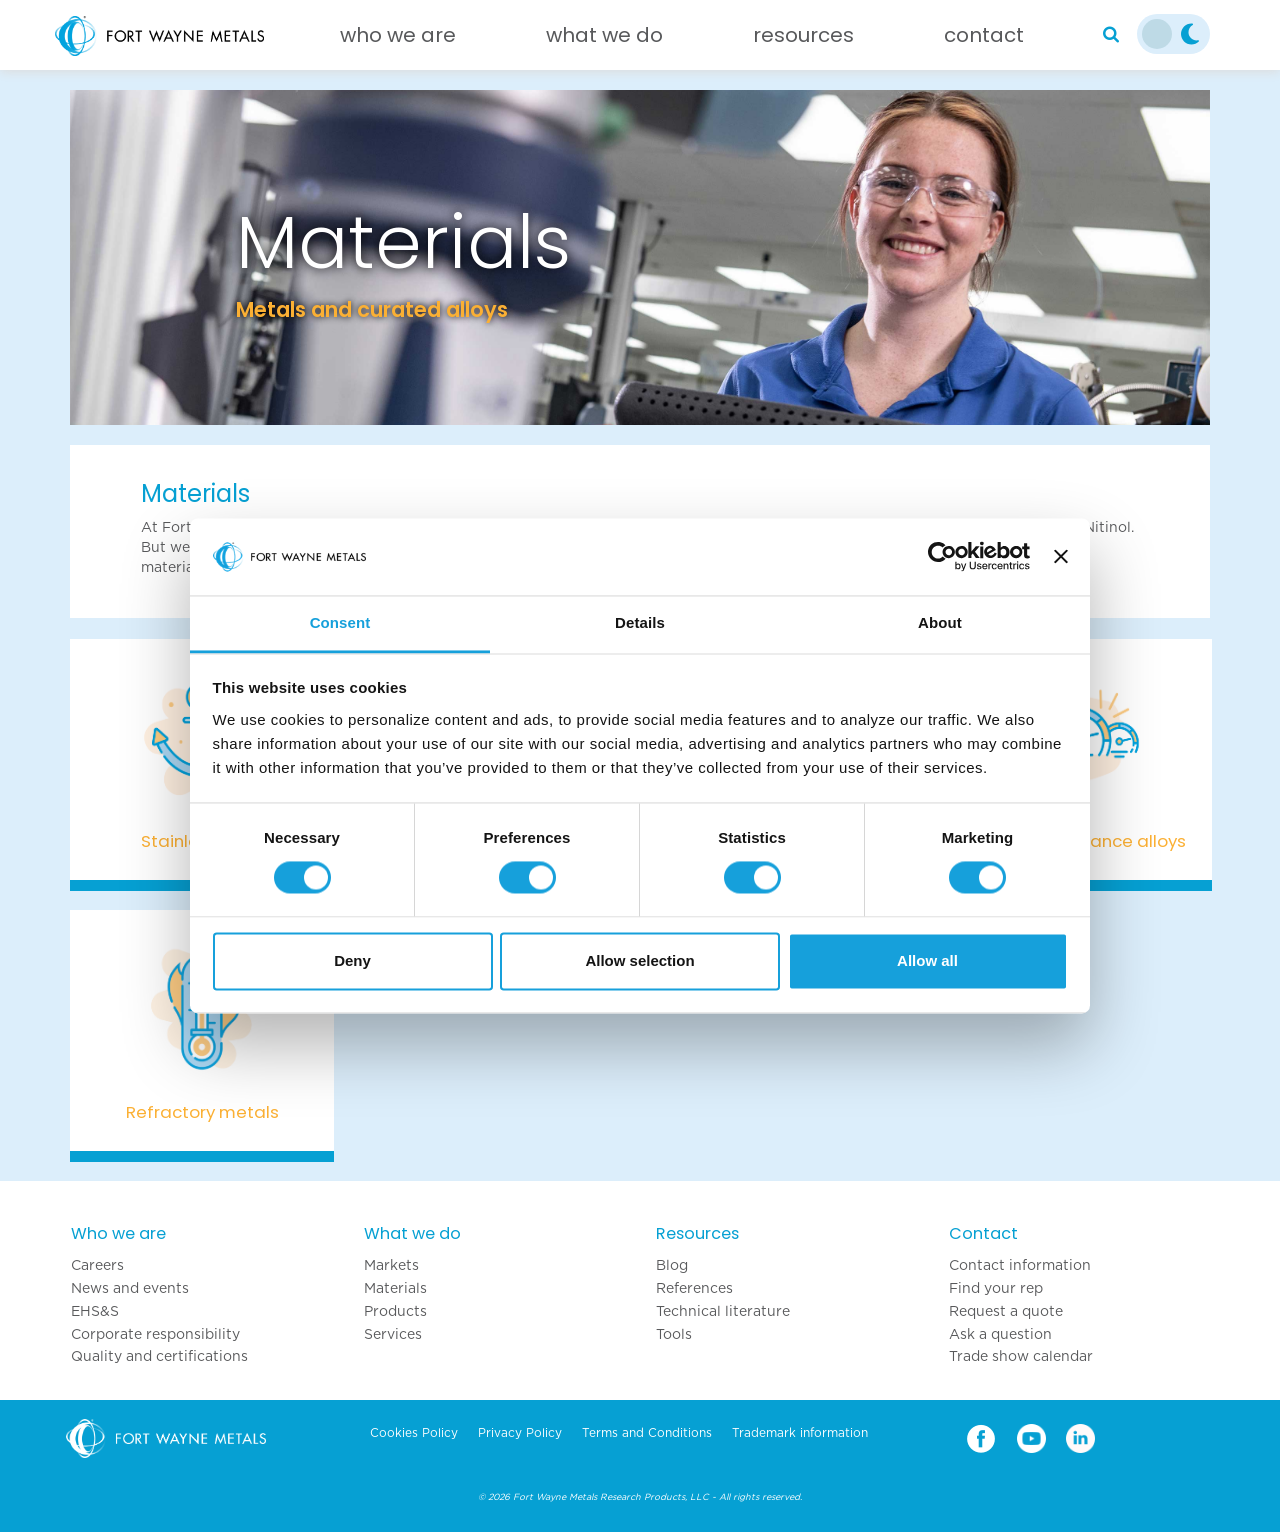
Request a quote (1006, 1311)
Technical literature (723, 1311)
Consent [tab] (340, 622)
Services (393, 1334)
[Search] (1111, 35)
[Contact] (984, 40)
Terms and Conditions (647, 1433)
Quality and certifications (159, 1356)
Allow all (927, 960)
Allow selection (639, 960)
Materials (395, 1288)
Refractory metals (202, 1112)
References (694, 1288)
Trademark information (800, 1433)
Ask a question (1000, 1334)
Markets (391, 1265)
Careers (97, 1265)
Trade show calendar (1021, 1356)
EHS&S (95, 1311)
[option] (640, 257)
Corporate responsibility (155, 1334)
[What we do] (604, 40)
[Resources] (803, 40)
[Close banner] (1061, 557)
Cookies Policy (414, 1433)
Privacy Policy (520, 1433)
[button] (155, 257)
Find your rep (996, 1288)
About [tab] (940, 622)
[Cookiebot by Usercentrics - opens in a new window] (942, 557)
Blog (672, 1265)
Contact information (1020, 1265)
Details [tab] (640, 622)
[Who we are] (398, 40)
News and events (130, 1288)
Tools (674, 1334)
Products (395, 1311)
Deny (352, 960)
